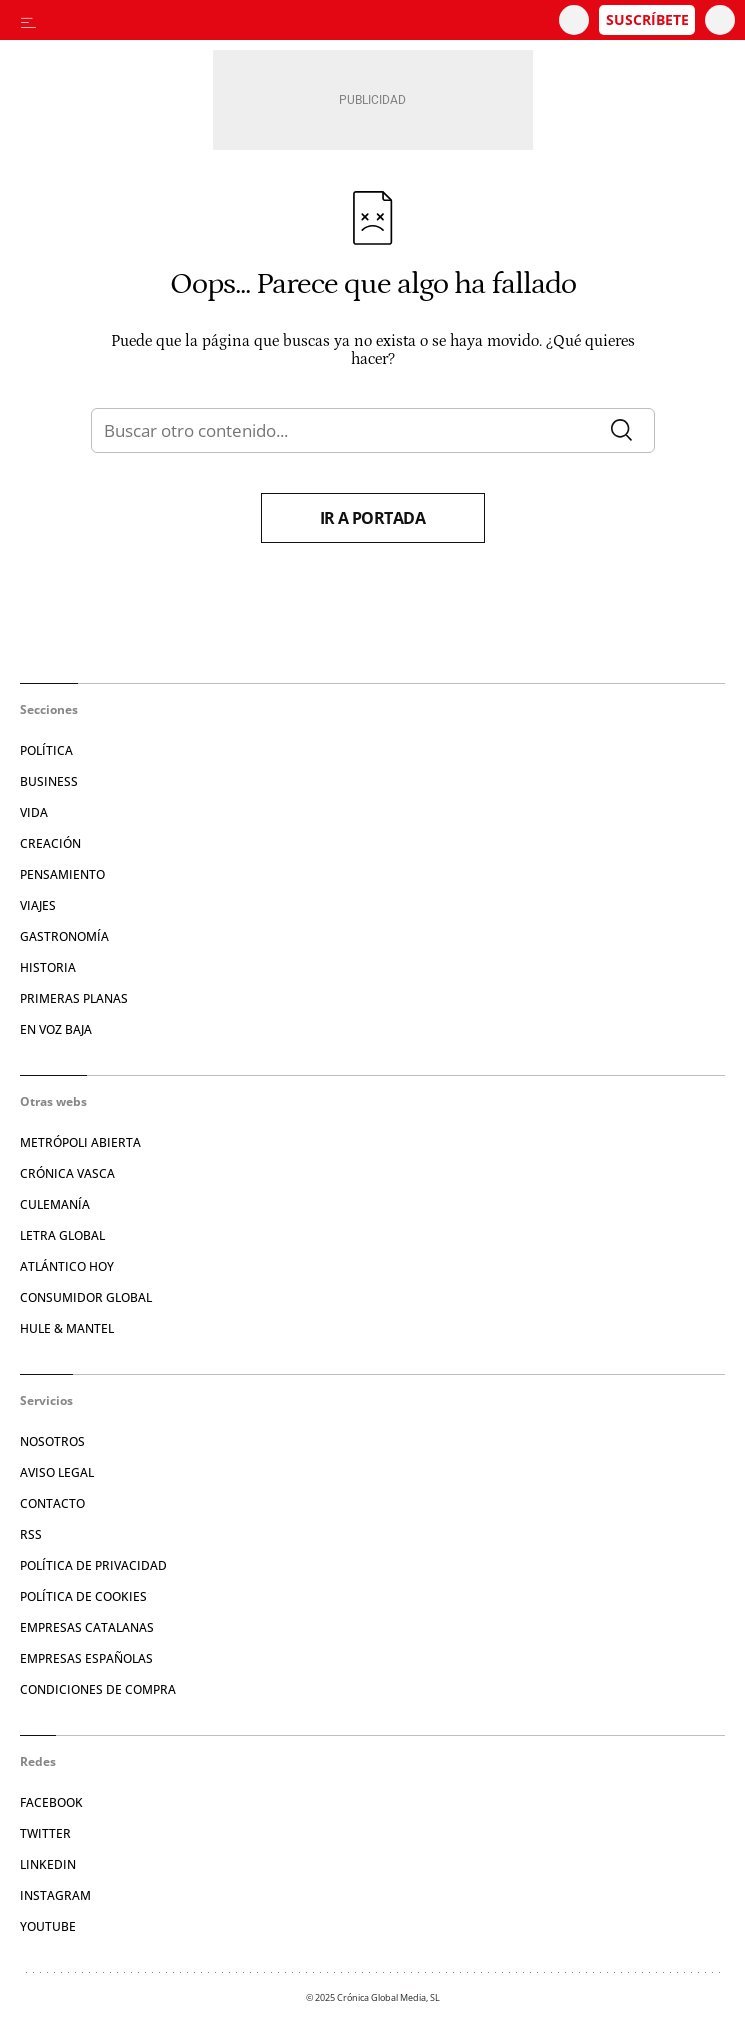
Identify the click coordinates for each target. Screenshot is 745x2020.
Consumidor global (86, 1297)
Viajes (38, 905)
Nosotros (52, 1441)
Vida (34, 812)
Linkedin (48, 1864)
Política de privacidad (93, 1565)
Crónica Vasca (67, 1173)
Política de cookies (83, 1596)
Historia (48, 967)
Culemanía (55, 1204)
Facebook (51, 1802)
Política (46, 750)
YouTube (48, 1926)
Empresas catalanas (87, 1627)
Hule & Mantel (67, 1328)
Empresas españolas (86, 1658)
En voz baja (56, 1029)
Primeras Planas (74, 998)
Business (49, 781)
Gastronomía (64, 936)
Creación (50, 843)
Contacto (52, 1503)
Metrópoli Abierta (80, 1142)
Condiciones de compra (98, 1689)
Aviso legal (57, 1472)
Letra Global (62, 1235)
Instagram (55, 1895)
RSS (31, 1534)
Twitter (45, 1833)
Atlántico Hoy (67, 1266)
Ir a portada (373, 518)
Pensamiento (62, 874)
